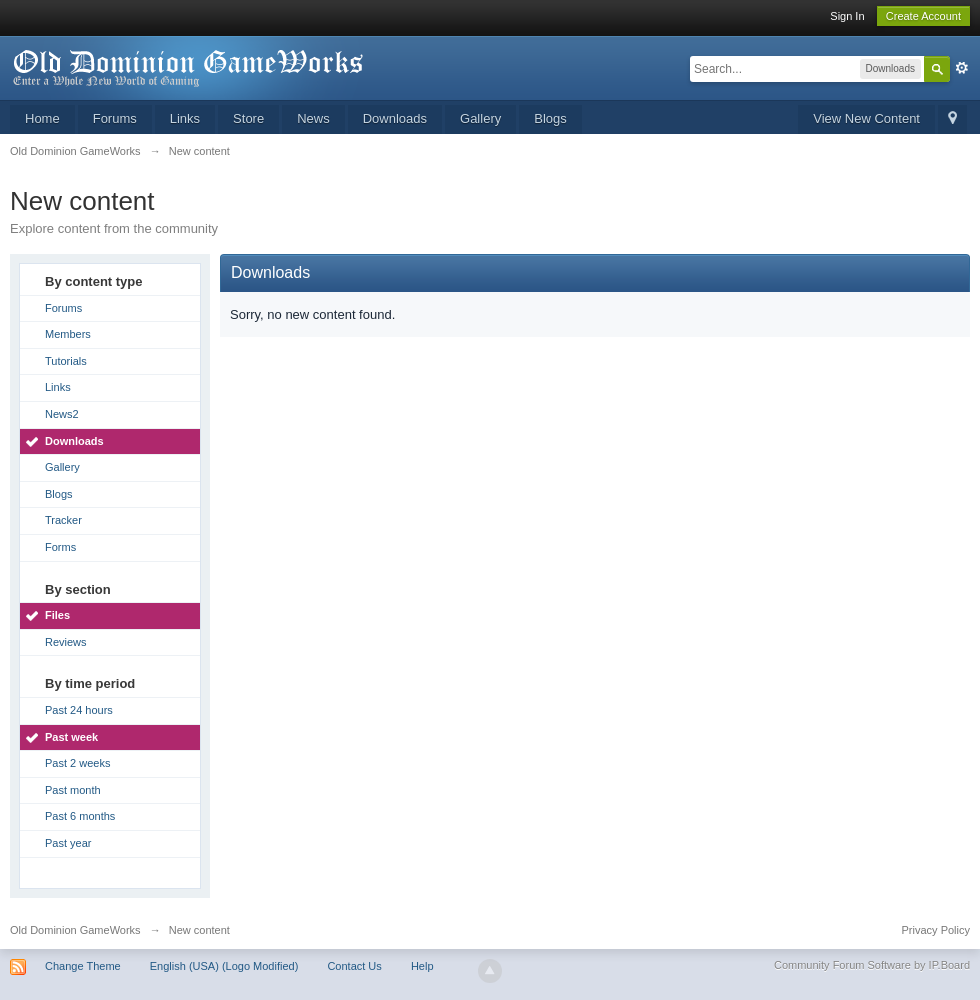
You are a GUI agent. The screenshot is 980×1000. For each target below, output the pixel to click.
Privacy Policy (936, 930)
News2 (62, 414)
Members (68, 334)
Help (422, 966)
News (313, 118)
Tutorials (66, 361)
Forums (115, 118)
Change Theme (83, 966)
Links (185, 118)
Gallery (480, 118)
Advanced (962, 68)
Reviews (66, 642)
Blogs (550, 118)
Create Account (923, 16)
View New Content (866, 118)
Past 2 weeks (77, 763)
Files (57, 615)
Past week (71, 737)
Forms (60, 547)
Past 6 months (80, 816)
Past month (73, 790)
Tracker (63, 520)
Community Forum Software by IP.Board (872, 965)
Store (248, 118)
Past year (68, 843)
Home (42, 118)
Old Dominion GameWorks (75, 930)
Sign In (847, 16)
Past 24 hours (79, 710)
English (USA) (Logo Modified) (224, 966)
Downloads (395, 118)
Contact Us (354, 966)
